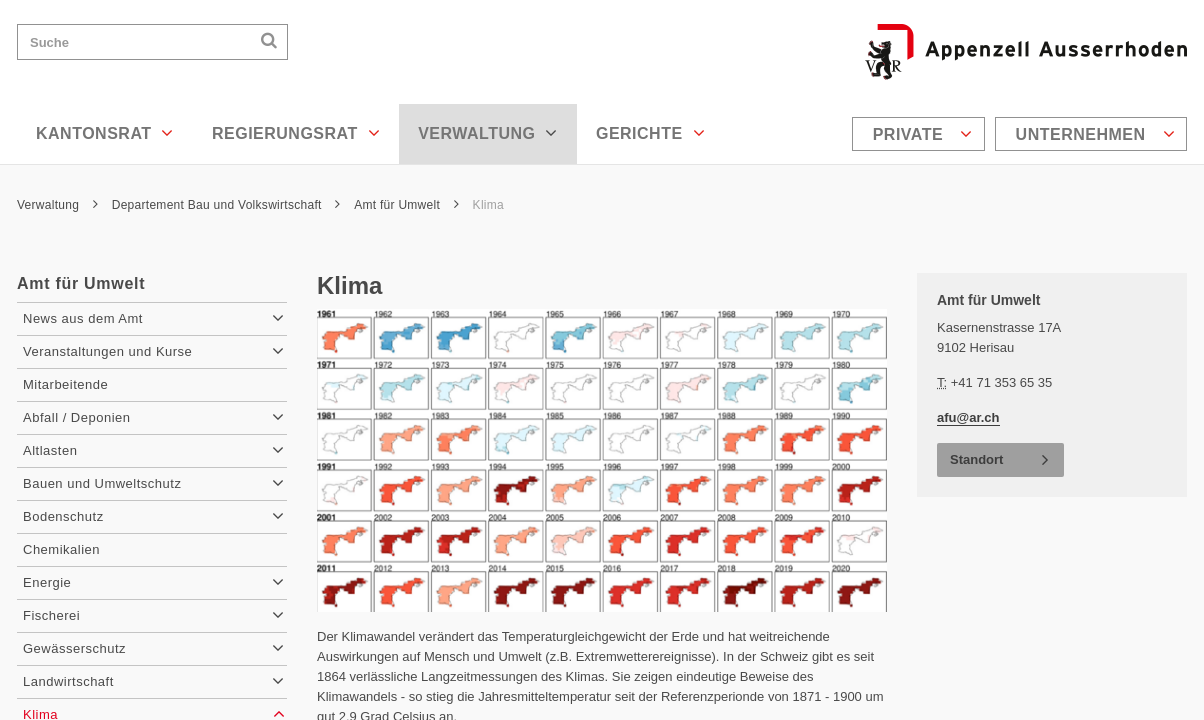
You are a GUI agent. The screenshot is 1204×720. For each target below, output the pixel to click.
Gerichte (650, 133)
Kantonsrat (105, 133)
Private (923, 134)
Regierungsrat (296, 133)
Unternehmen (1095, 134)
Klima (488, 205)
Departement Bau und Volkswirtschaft (226, 205)
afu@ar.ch (968, 417)
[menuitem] (921, 134)
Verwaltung (488, 133)
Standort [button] (976, 459)
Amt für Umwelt (406, 205)
